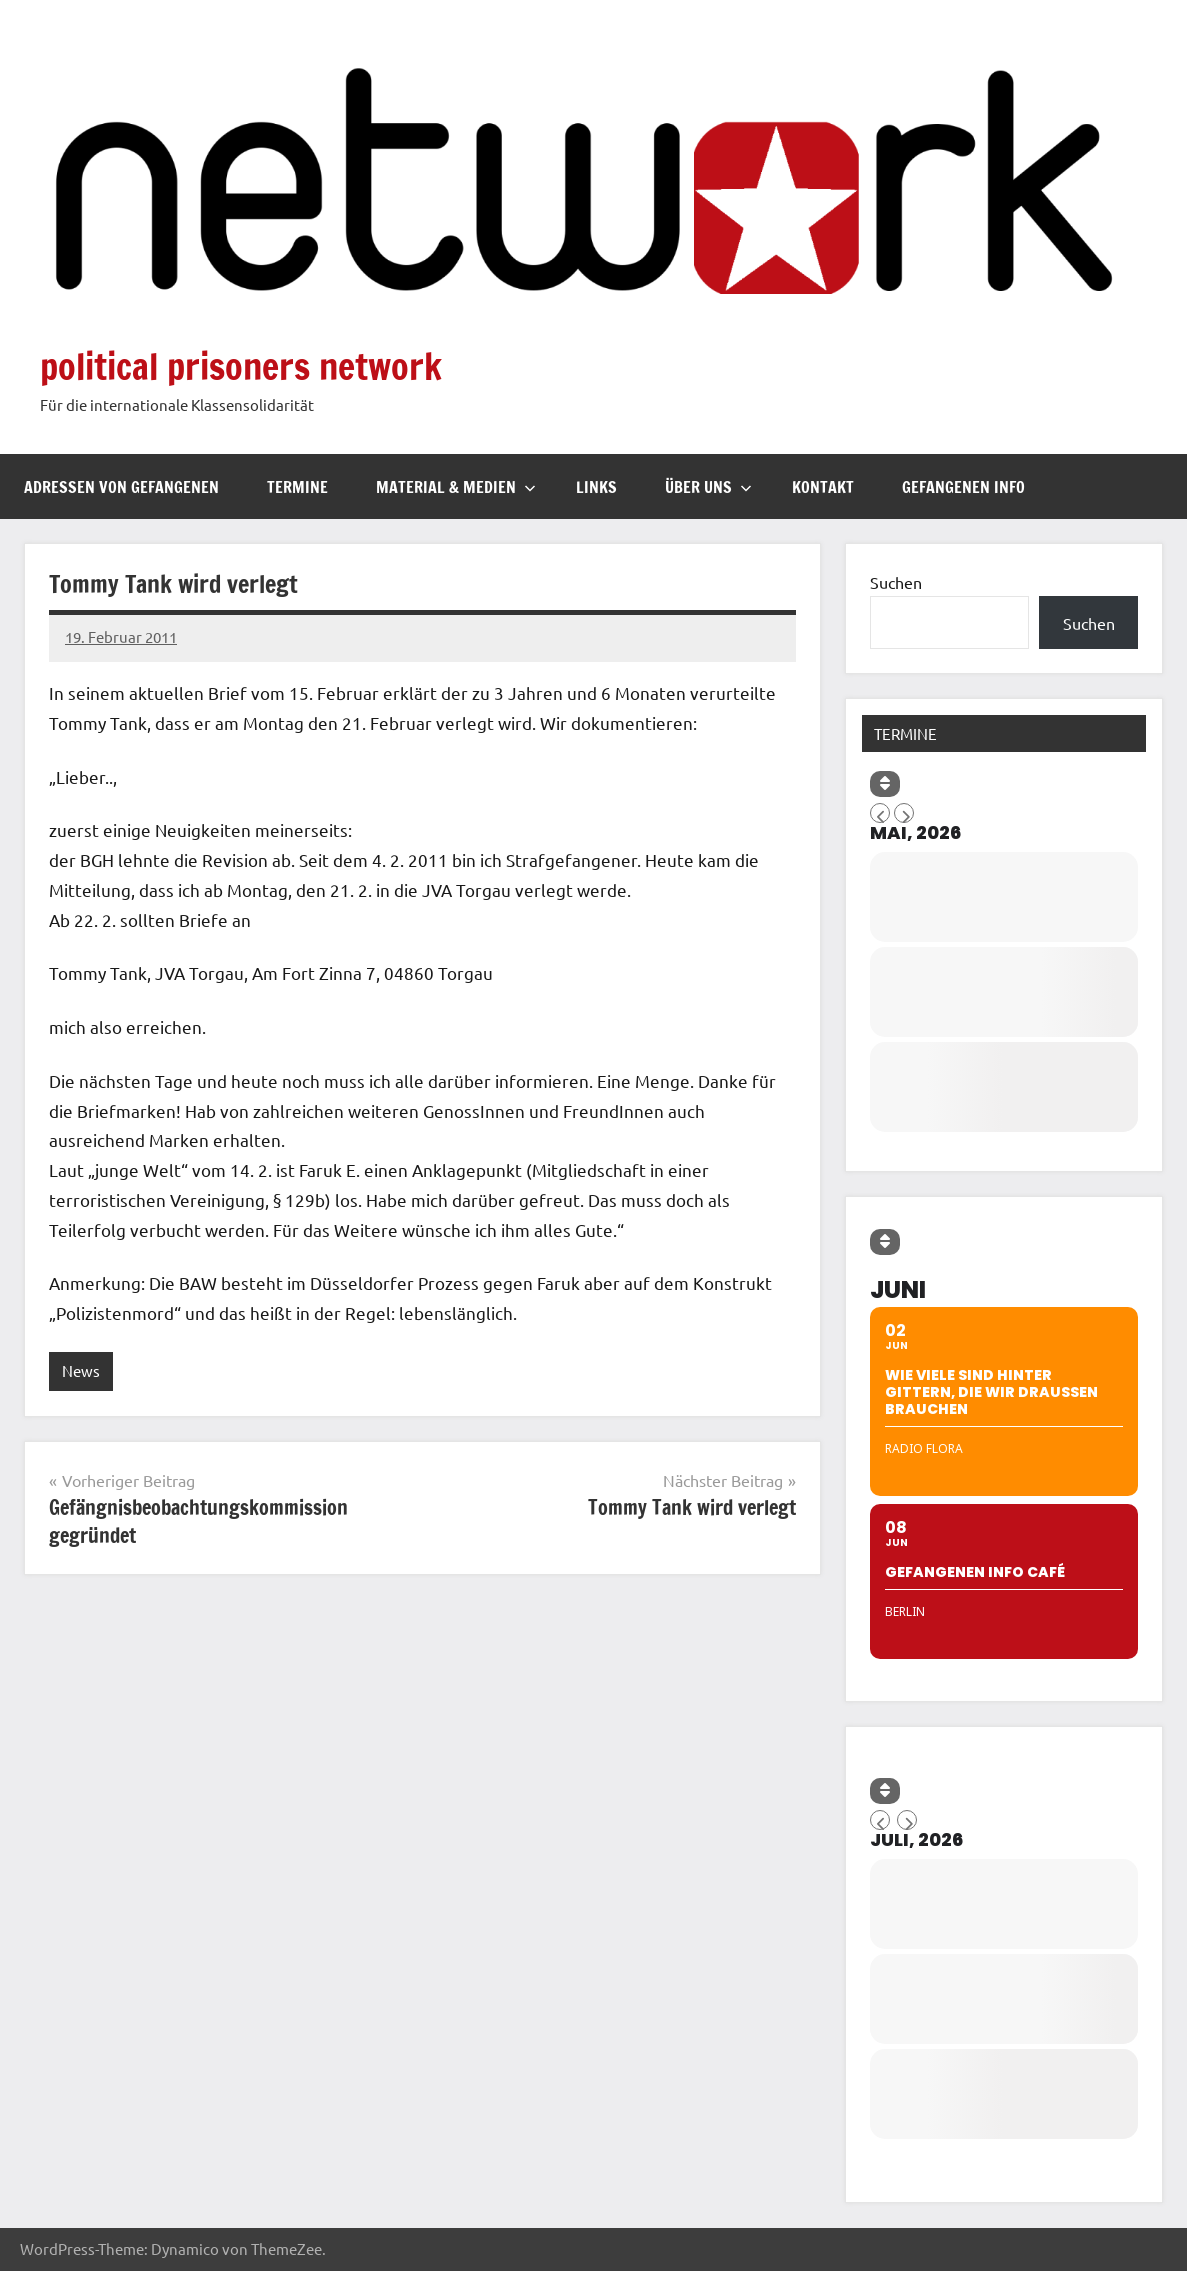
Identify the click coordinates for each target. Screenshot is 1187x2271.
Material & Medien (456, 487)
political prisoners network (241, 366)
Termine (297, 487)
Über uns (708, 487)
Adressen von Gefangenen (121, 487)
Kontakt (823, 487)
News (81, 1370)
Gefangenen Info (963, 487)
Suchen (896, 582)
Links (596, 487)
